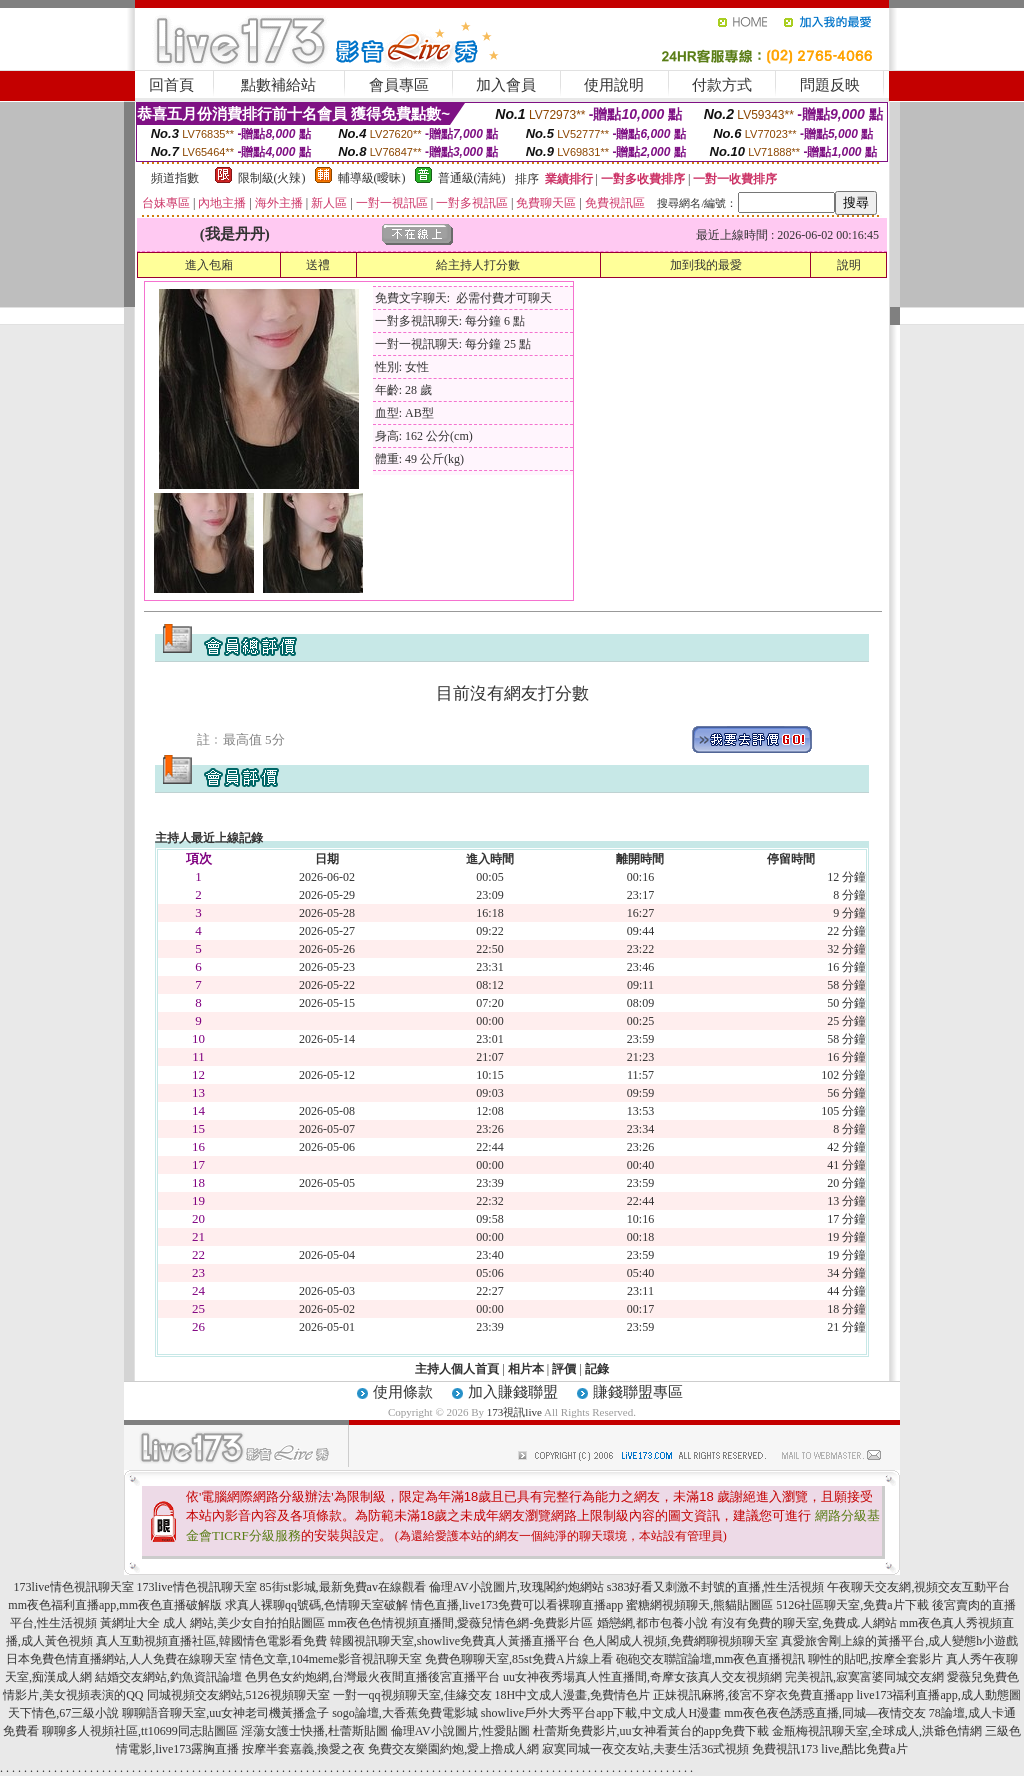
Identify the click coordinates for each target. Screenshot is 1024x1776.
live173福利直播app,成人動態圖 (939, 1695)
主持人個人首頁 (457, 1369)
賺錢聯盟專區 (638, 1392)
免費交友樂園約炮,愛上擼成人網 (453, 1749)
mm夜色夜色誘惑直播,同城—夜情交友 (825, 1713)
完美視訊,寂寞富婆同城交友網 (864, 1677)
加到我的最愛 (706, 265)
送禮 (318, 265)
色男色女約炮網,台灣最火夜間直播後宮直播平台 (372, 1677)
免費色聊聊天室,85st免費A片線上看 (519, 1659)
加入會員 (506, 85)
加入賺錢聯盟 (513, 1392)
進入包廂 (209, 265)
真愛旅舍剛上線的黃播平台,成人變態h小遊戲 (899, 1641)
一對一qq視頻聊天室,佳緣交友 (412, 1695)
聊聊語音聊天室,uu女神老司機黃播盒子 (225, 1713)
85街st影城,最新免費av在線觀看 (343, 1587)
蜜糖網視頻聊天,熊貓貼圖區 (699, 1605)
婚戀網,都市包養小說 (652, 1623)
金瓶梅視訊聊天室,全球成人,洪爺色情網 (877, 1731)
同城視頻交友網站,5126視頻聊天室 (238, 1695)
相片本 (526, 1369)
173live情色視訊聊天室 (74, 1587)
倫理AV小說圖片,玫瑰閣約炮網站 (516, 1587)
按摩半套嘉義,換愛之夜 (303, 1749)
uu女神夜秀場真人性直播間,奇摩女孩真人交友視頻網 (642, 1677)
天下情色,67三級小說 (63, 1713)
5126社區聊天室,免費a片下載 (852, 1605)
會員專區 (399, 85)
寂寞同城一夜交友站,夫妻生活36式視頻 (645, 1749)
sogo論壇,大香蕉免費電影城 (405, 1713)
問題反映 (830, 85)
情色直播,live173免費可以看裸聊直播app (517, 1605)
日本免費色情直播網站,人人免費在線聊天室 (121, 1659)
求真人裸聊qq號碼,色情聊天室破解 (316, 1605)
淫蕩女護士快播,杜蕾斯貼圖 (314, 1731)
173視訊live (514, 1412)
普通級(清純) (472, 178)
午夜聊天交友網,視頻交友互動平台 (918, 1587)
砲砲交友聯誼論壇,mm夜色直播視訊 (711, 1659)
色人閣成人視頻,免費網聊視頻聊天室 (680, 1641)
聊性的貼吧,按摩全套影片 (875, 1659)
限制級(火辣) (272, 178)
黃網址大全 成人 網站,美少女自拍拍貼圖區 (212, 1623)
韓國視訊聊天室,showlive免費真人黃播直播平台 (455, 1641)
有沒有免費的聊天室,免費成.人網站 (804, 1623)
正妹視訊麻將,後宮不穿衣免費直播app (753, 1695)
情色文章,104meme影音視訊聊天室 (331, 1659)
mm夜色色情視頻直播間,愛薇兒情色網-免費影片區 (461, 1623)
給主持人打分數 (478, 265)
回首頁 (171, 85)
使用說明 (614, 85)
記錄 (597, 1369)
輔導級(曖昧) (372, 178)
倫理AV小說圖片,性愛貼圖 (460, 1731)
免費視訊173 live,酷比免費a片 (829, 1749)
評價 (564, 1369)
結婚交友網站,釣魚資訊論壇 (168, 1677)
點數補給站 (278, 85)
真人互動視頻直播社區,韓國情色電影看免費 (211, 1641)
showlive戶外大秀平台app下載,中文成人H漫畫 (601, 1713)
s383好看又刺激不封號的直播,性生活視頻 (716, 1587)
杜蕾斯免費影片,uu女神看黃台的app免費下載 (651, 1731)
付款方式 (722, 85)
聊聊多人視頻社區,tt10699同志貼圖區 (140, 1731)
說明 (849, 265)
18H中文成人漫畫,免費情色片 (573, 1695)
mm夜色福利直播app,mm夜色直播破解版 (115, 1605)
